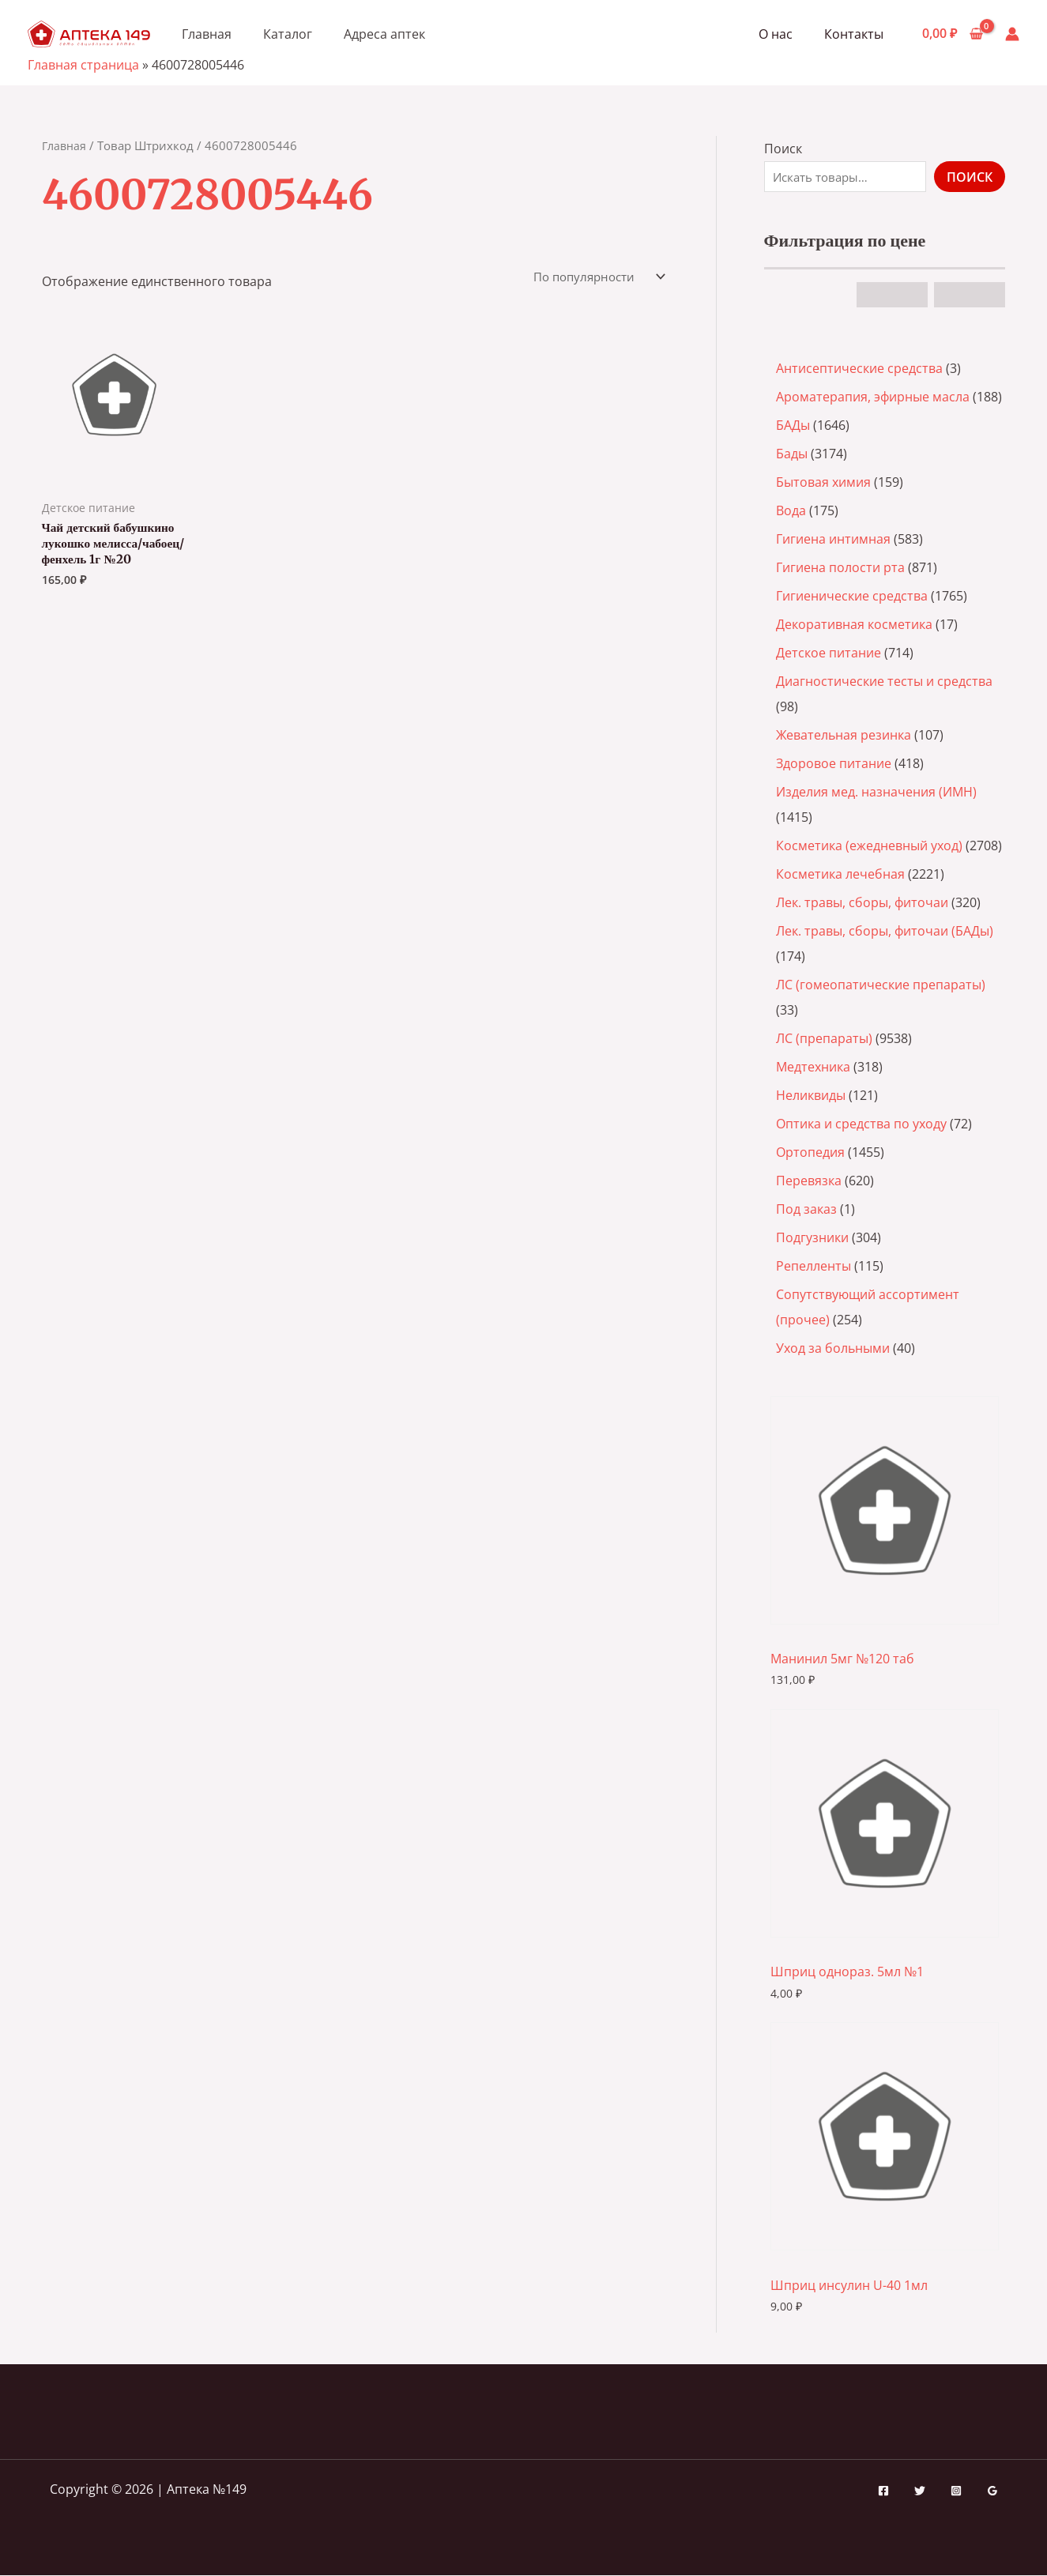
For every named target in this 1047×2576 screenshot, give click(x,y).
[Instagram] (956, 2491)
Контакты (857, 34)
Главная (207, 34)
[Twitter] (919, 2491)
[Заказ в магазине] (593, 277)
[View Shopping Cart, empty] (952, 34)
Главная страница (83, 64)
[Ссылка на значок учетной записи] (1012, 34)
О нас (785, 34)
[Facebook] (883, 2491)
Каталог (287, 34)
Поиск (783, 148)
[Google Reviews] (992, 2491)
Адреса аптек (384, 34)
